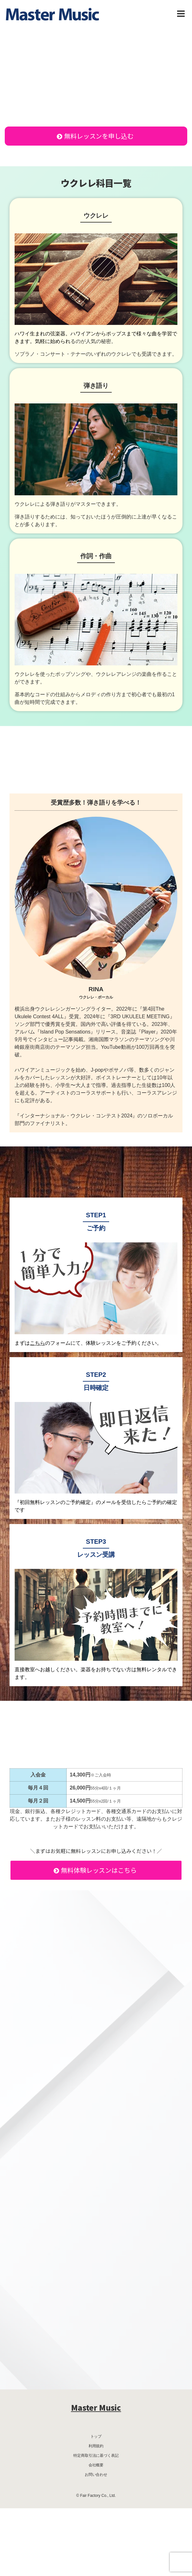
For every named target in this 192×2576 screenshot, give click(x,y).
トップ (96, 2436)
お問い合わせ (96, 2474)
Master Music (96, 2407)
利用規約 (96, 2446)
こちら (37, 1343)
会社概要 (96, 2465)
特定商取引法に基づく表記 (96, 2455)
